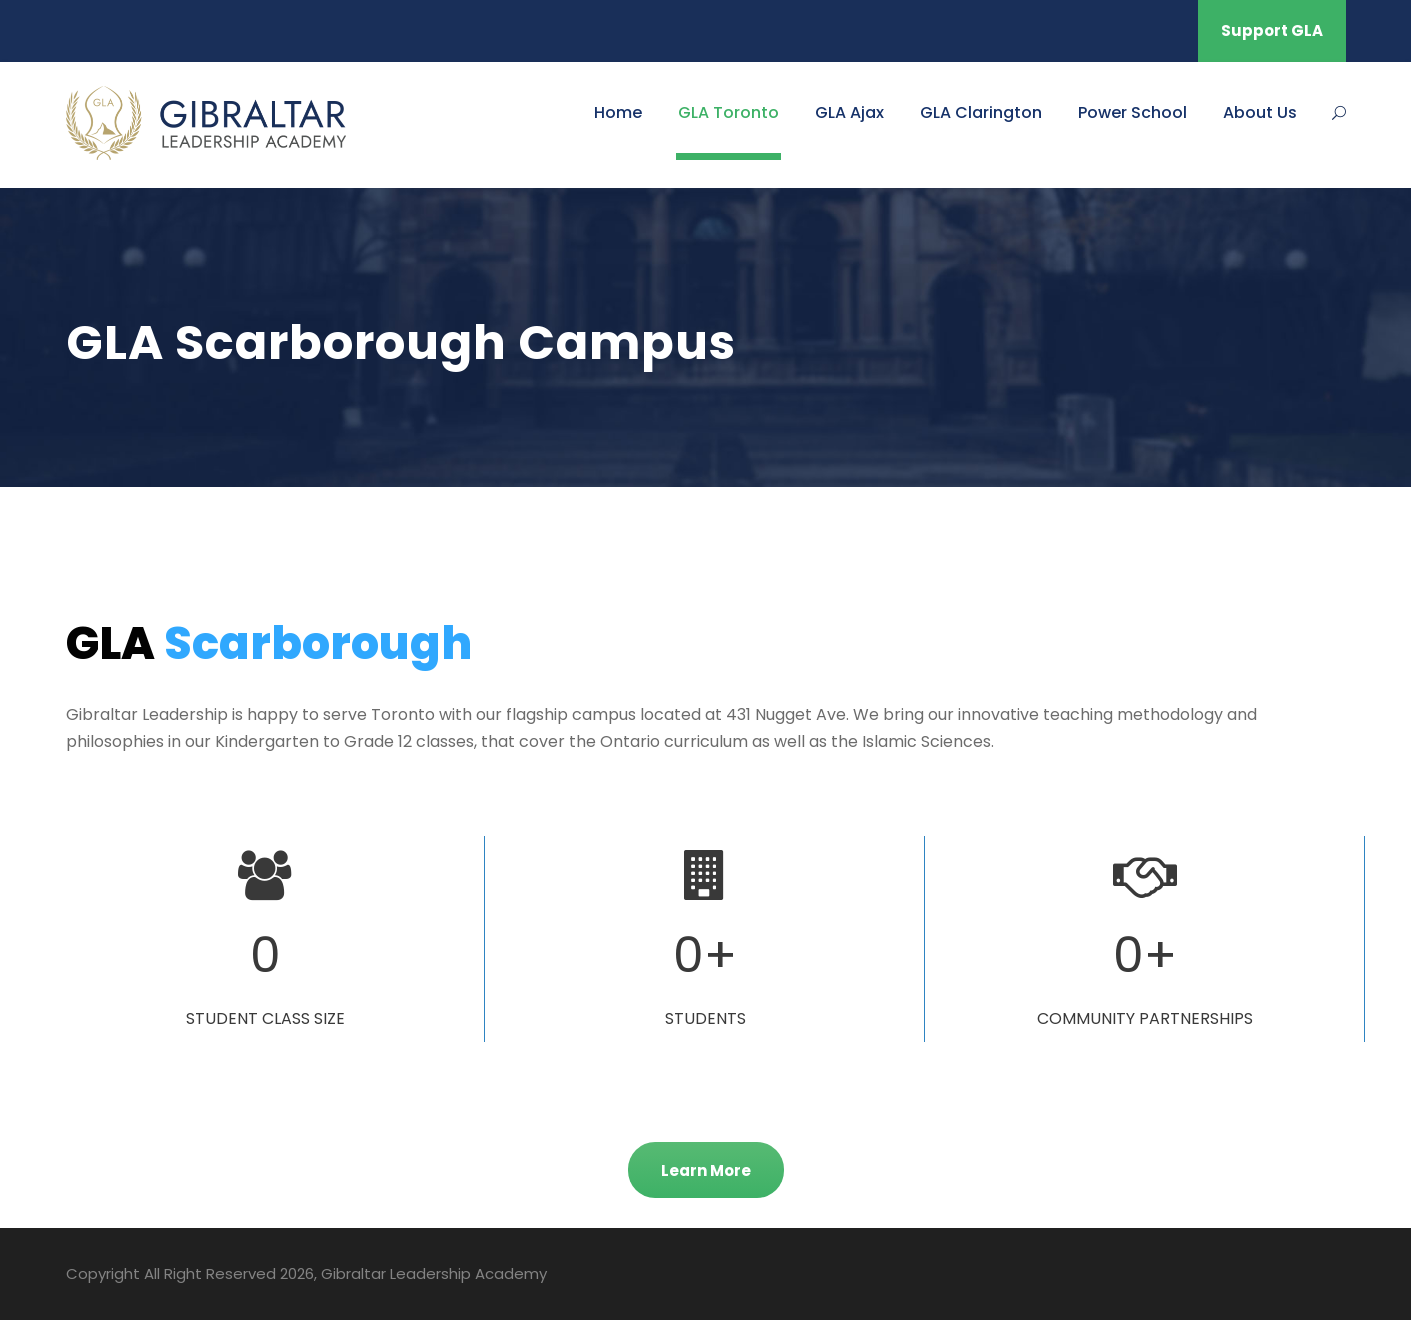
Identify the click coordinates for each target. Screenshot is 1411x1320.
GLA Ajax (849, 112)
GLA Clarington (981, 112)
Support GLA (1272, 30)
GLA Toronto (728, 112)
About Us (1260, 112)
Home (618, 112)
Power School (1132, 112)
